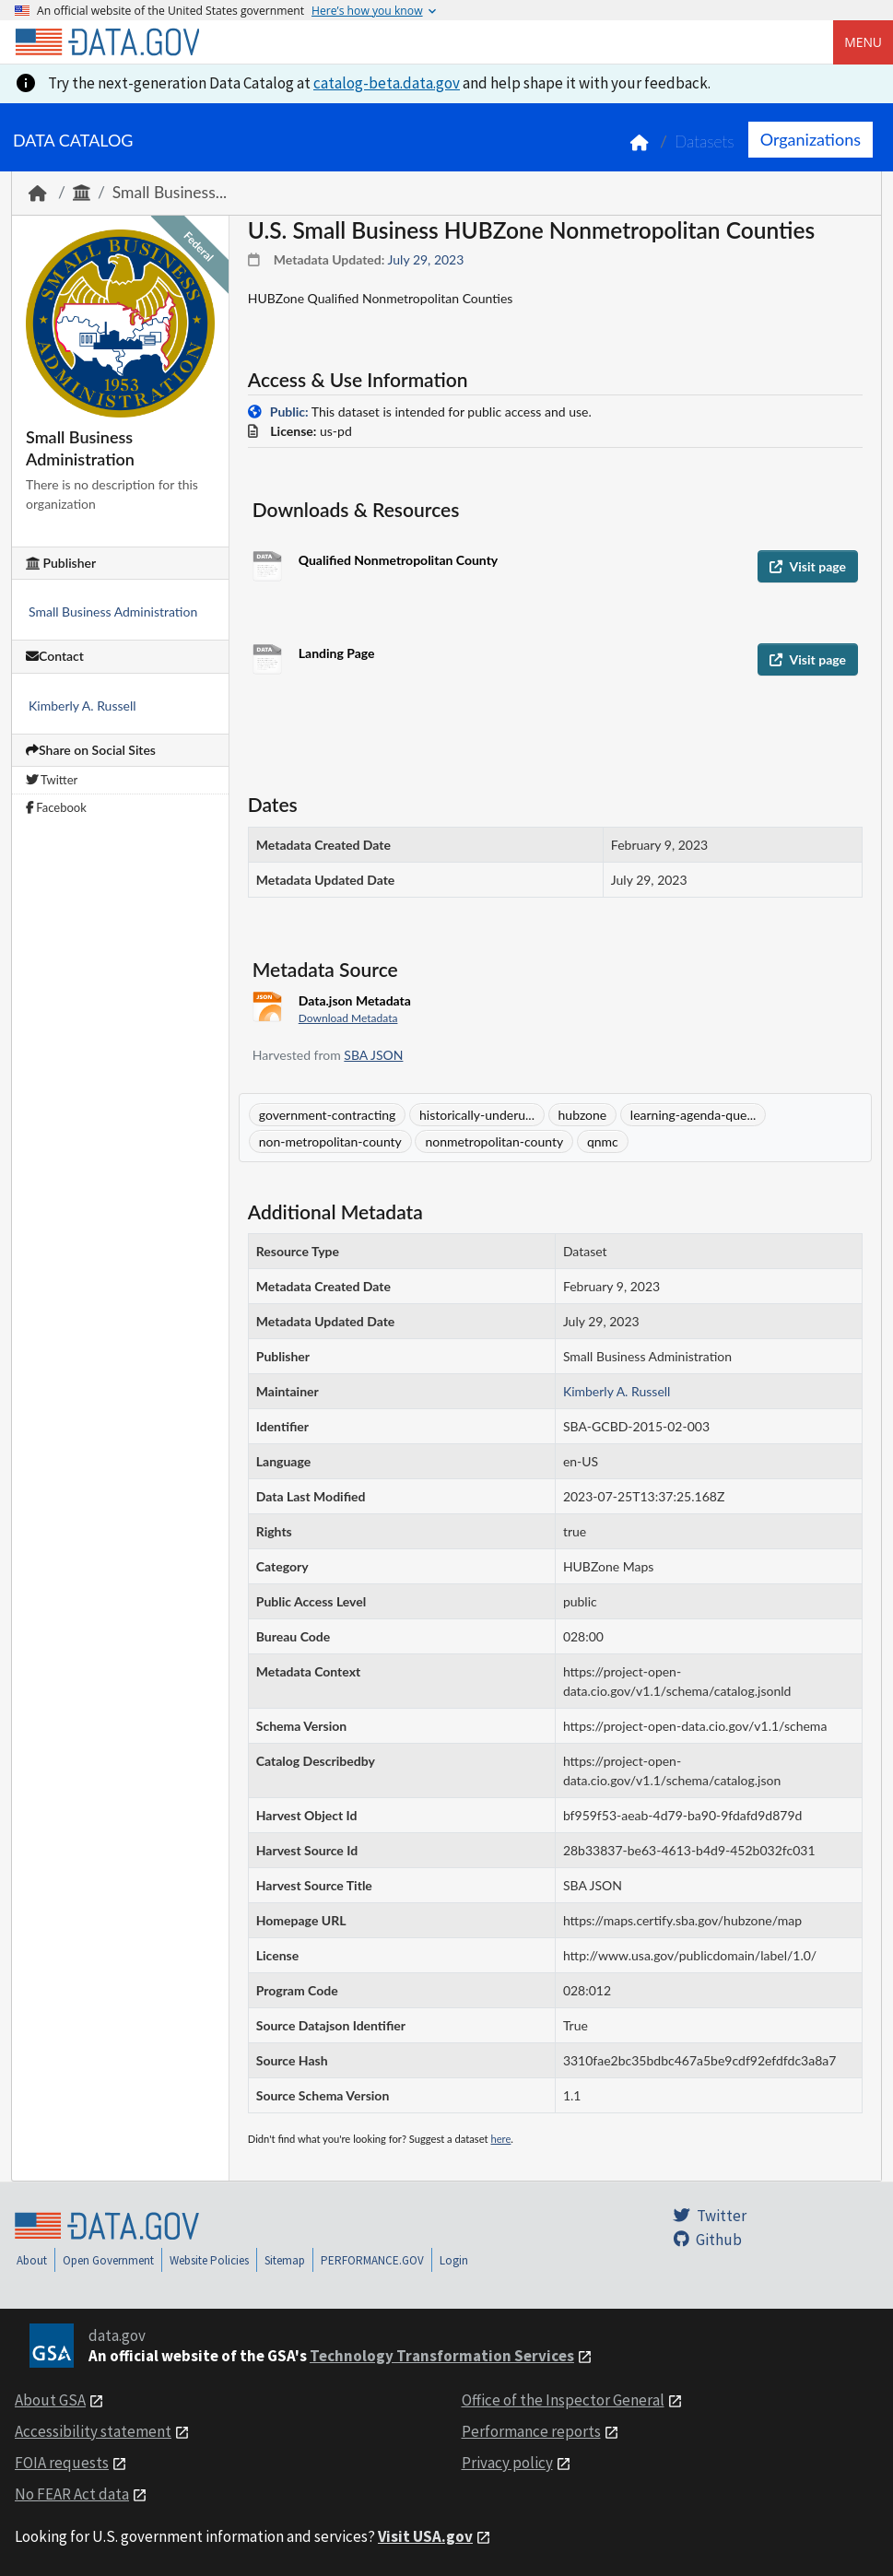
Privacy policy (507, 2462)
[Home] (107, 42)
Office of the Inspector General (563, 2400)
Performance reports (531, 2431)
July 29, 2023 (426, 259)
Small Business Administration (113, 611)
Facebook (56, 807)
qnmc (602, 1141)
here (500, 2139)
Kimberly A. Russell (82, 705)
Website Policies (209, 2260)
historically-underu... (477, 1115)
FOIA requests (62, 2462)
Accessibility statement (93, 2431)
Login (454, 2260)
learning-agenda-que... (693, 1115)
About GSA (50, 2400)
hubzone (582, 1115)
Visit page (808, 566)
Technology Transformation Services (442, 2356)
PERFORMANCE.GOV (372, 2260)
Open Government (108, 2260)
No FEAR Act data (72, 2494)
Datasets (704, 141)
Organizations (810, 139)
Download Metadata (348, 1018)
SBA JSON (373, 1055)
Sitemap (284, 2260)
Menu (863, 42)
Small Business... (169, 192)
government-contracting (327, 1115)
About (32, 2260)
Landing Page (337, 653)
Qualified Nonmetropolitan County (398, 560)
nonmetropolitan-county (494, 1141)
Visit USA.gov (425, 2536)
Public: (289, 411)
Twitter (51, 779)
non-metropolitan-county (330, 1141)
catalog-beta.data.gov (386, 83)
